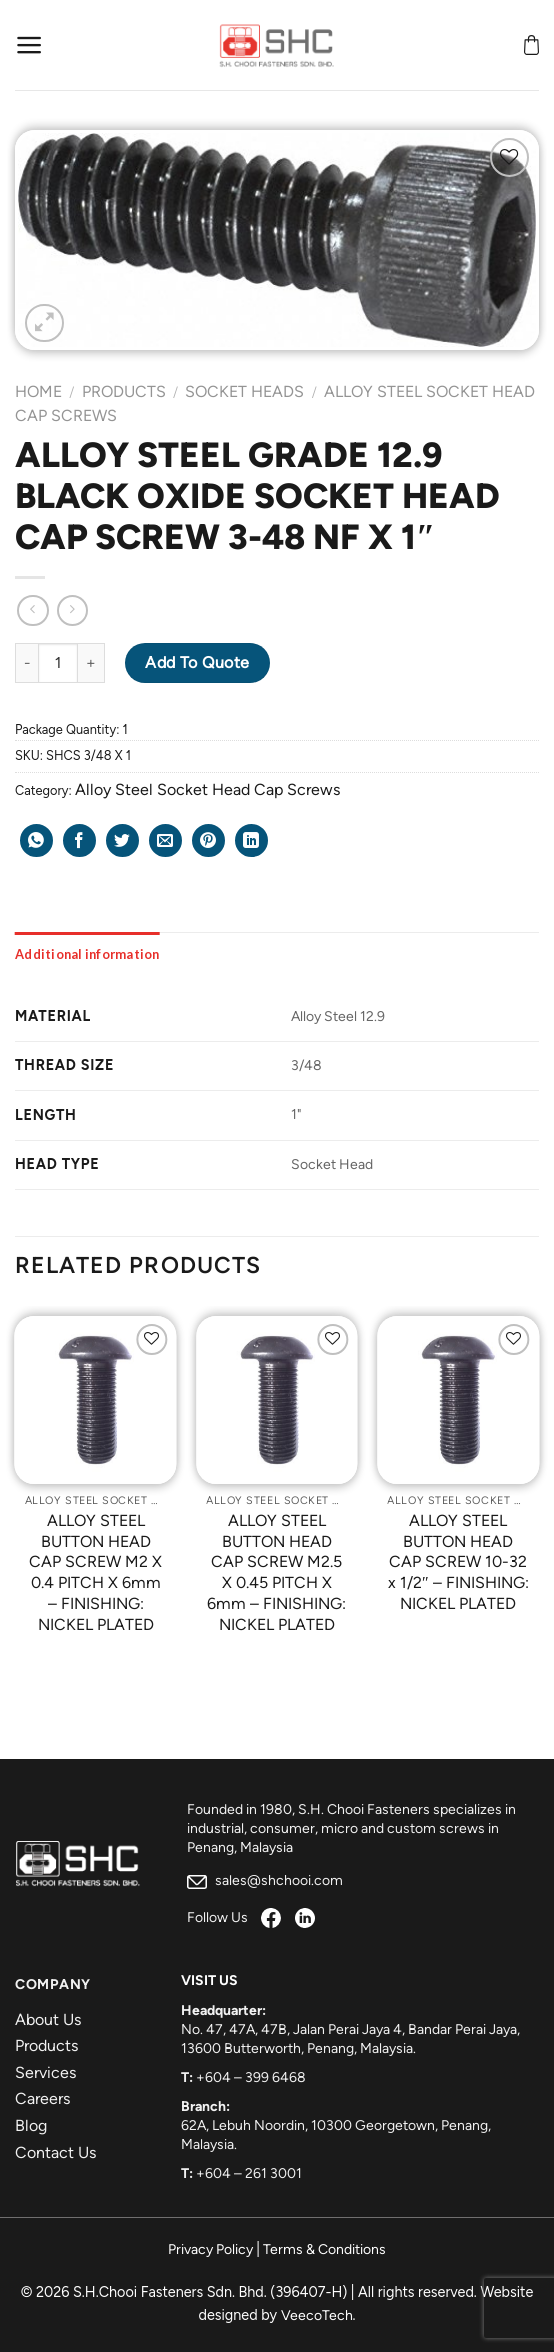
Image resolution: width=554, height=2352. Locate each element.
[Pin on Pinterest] (208, 840)
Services (45, 2072)
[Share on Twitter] (122, 840)
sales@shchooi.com (265, 1880)
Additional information (87, 954)
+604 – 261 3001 (249, 2173)
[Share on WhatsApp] (36, 840)
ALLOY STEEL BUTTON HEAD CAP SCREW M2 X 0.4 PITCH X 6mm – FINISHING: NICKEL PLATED (95, 1572)
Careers (42, 2098)
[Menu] (29, 45)
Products (124, 391)
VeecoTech (317, 2315)
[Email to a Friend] (165, 840)
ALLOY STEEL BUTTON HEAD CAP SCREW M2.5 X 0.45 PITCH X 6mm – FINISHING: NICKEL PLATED (276, 1572)
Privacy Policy (210, 2249)
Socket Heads (244, 391)
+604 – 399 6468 (251, 2077)
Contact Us (55, 2152)
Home (38, 391)
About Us (48, 2019)
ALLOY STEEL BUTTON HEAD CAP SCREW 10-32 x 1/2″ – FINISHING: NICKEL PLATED (458, 1562)
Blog (31, 2125)
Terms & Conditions (324, 2249)
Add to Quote (197, 662)
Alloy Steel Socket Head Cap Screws (207, 789)
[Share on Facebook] (79, 840)
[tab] (87, 954)
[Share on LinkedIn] (251, 840)
